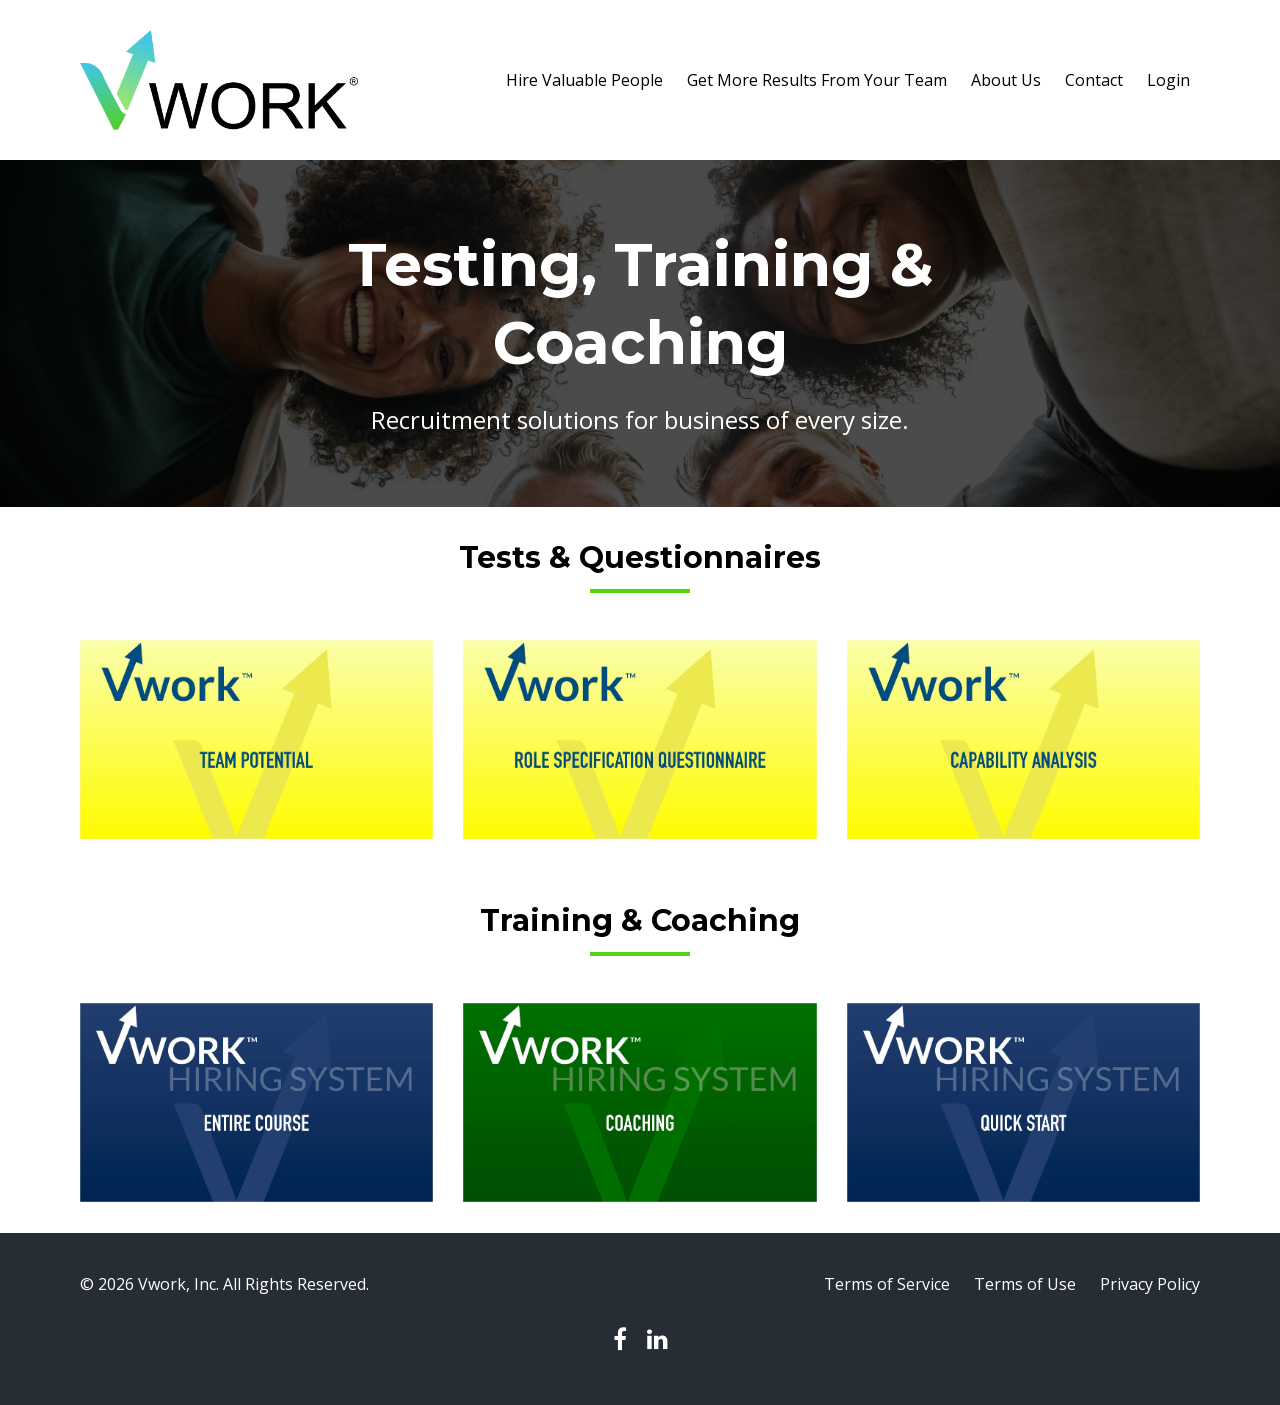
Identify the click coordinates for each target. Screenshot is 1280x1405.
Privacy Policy (1150, 1284)
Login (1168, 80)
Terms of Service (887, 1284)
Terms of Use (1025, 1284)
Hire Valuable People (584, 80)
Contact (1094, 80)
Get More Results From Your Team (817, 80)
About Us (1006, 80)
